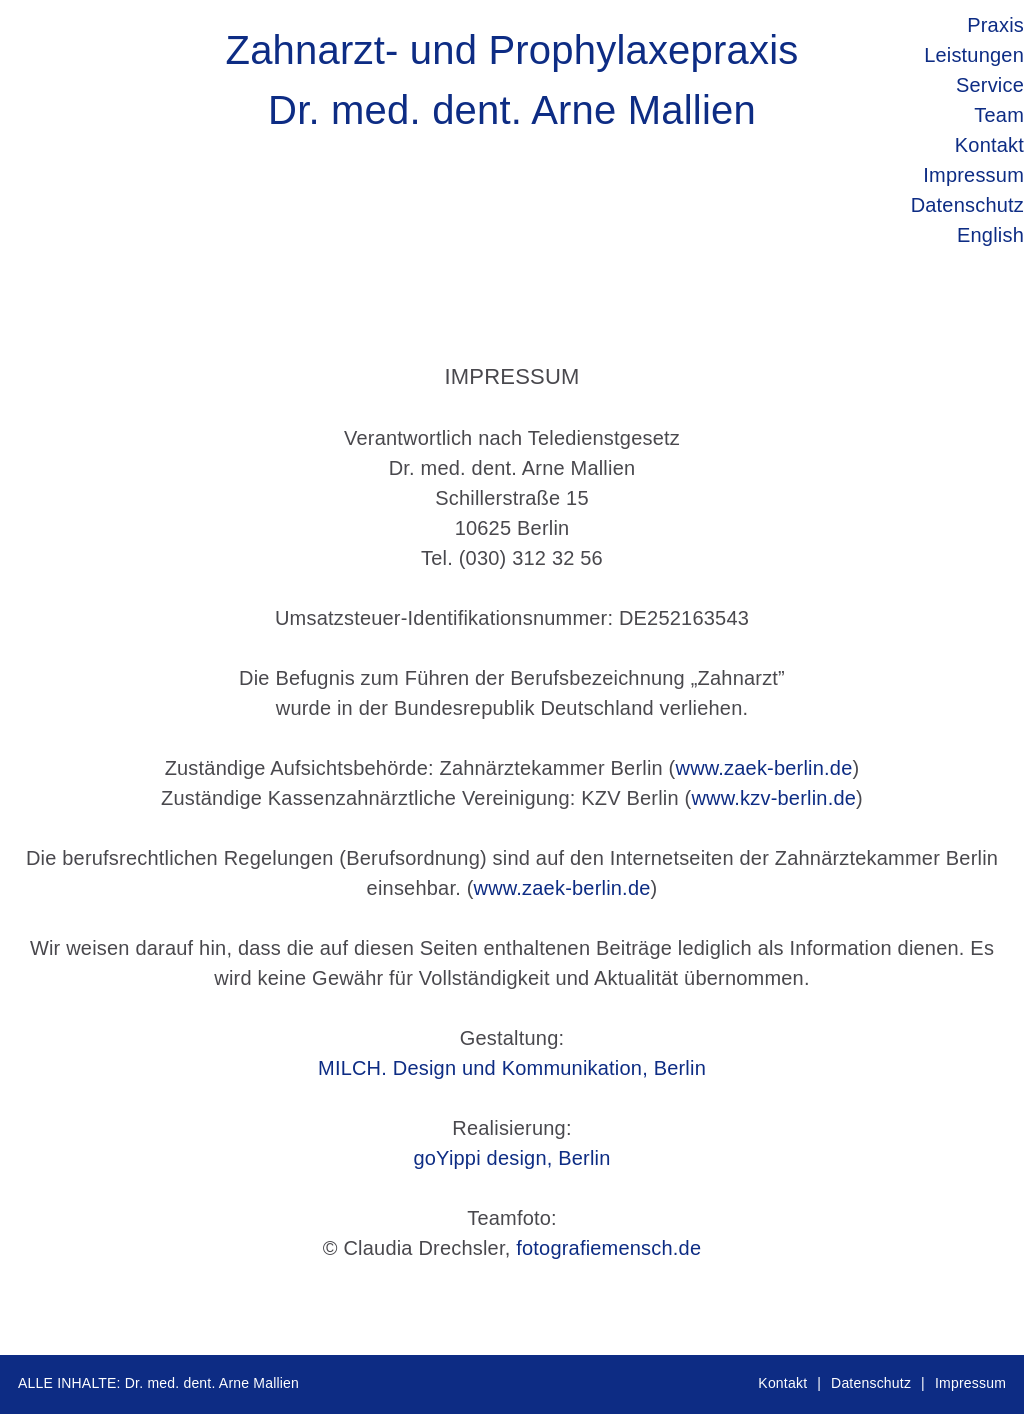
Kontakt (782, 1383)
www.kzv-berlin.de (773, 798)
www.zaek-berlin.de (763, 768)
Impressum (970, 1383)
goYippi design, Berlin (511, 1158)
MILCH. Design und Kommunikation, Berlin (512, 1068)
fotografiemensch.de (608, 1248)
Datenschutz (871, 1383)
